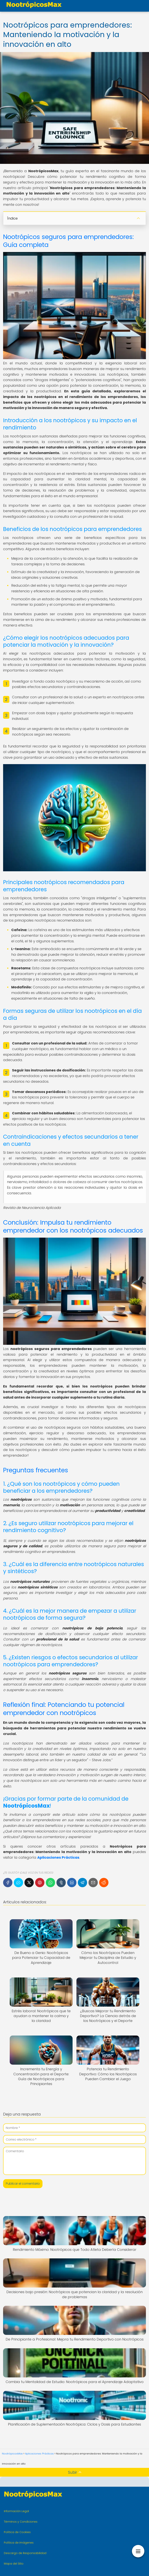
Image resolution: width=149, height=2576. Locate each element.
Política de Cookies (17, 2532)
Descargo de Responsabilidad (25, 2553)
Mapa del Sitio (13, 2564)
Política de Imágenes (19, 2543)
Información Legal (16, 2511)
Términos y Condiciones (20, 2522)
